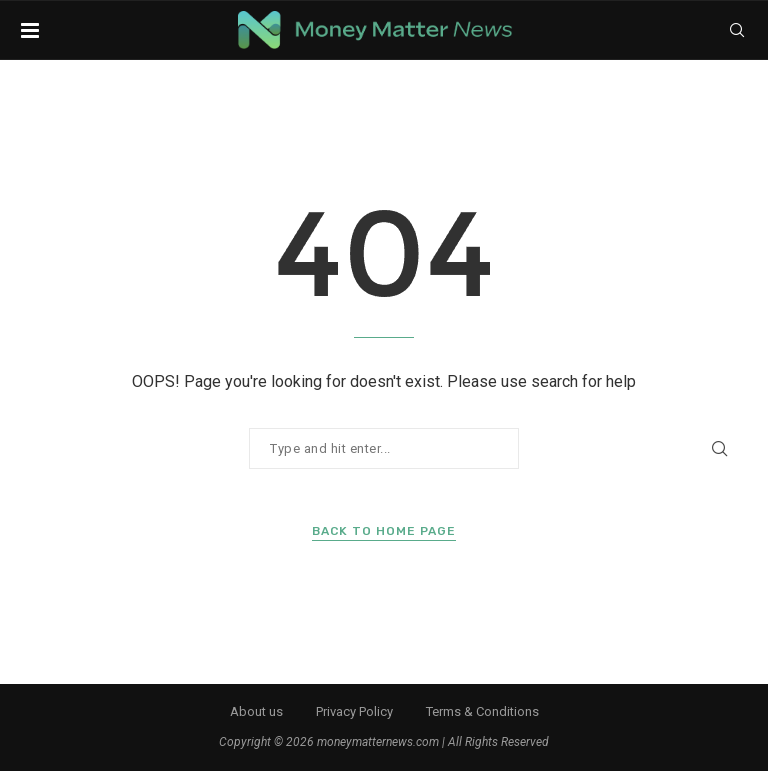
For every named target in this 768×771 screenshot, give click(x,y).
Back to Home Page (384, 531)
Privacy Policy (354, 711)
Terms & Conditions (482, 711)
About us (256, 711)
